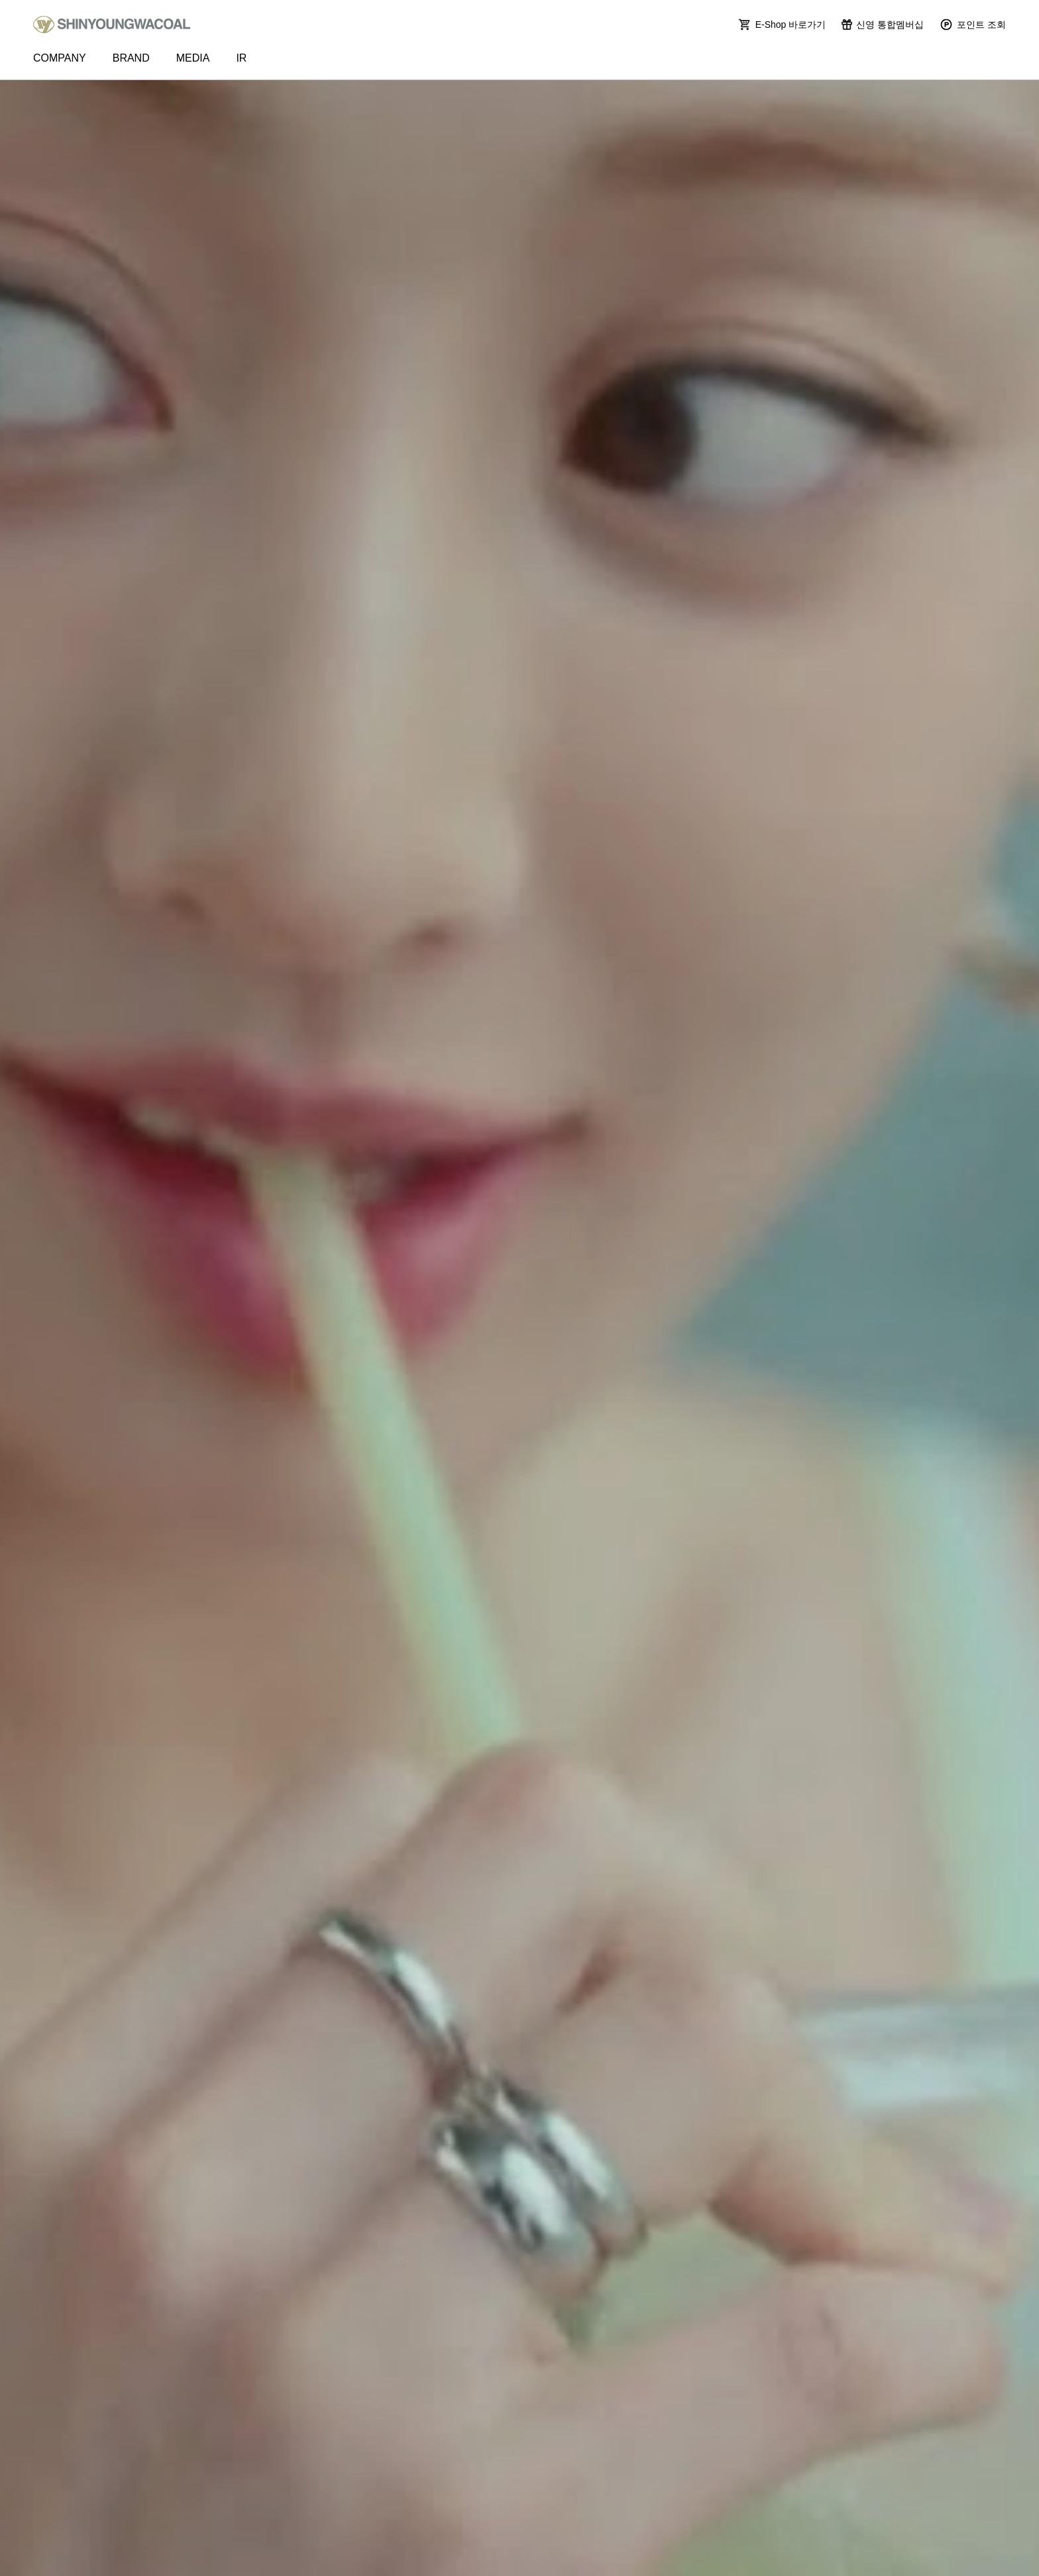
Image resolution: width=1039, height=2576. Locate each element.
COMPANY (59, 58)
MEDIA (193, 58)
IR (241, 58)
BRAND (131, 58)
